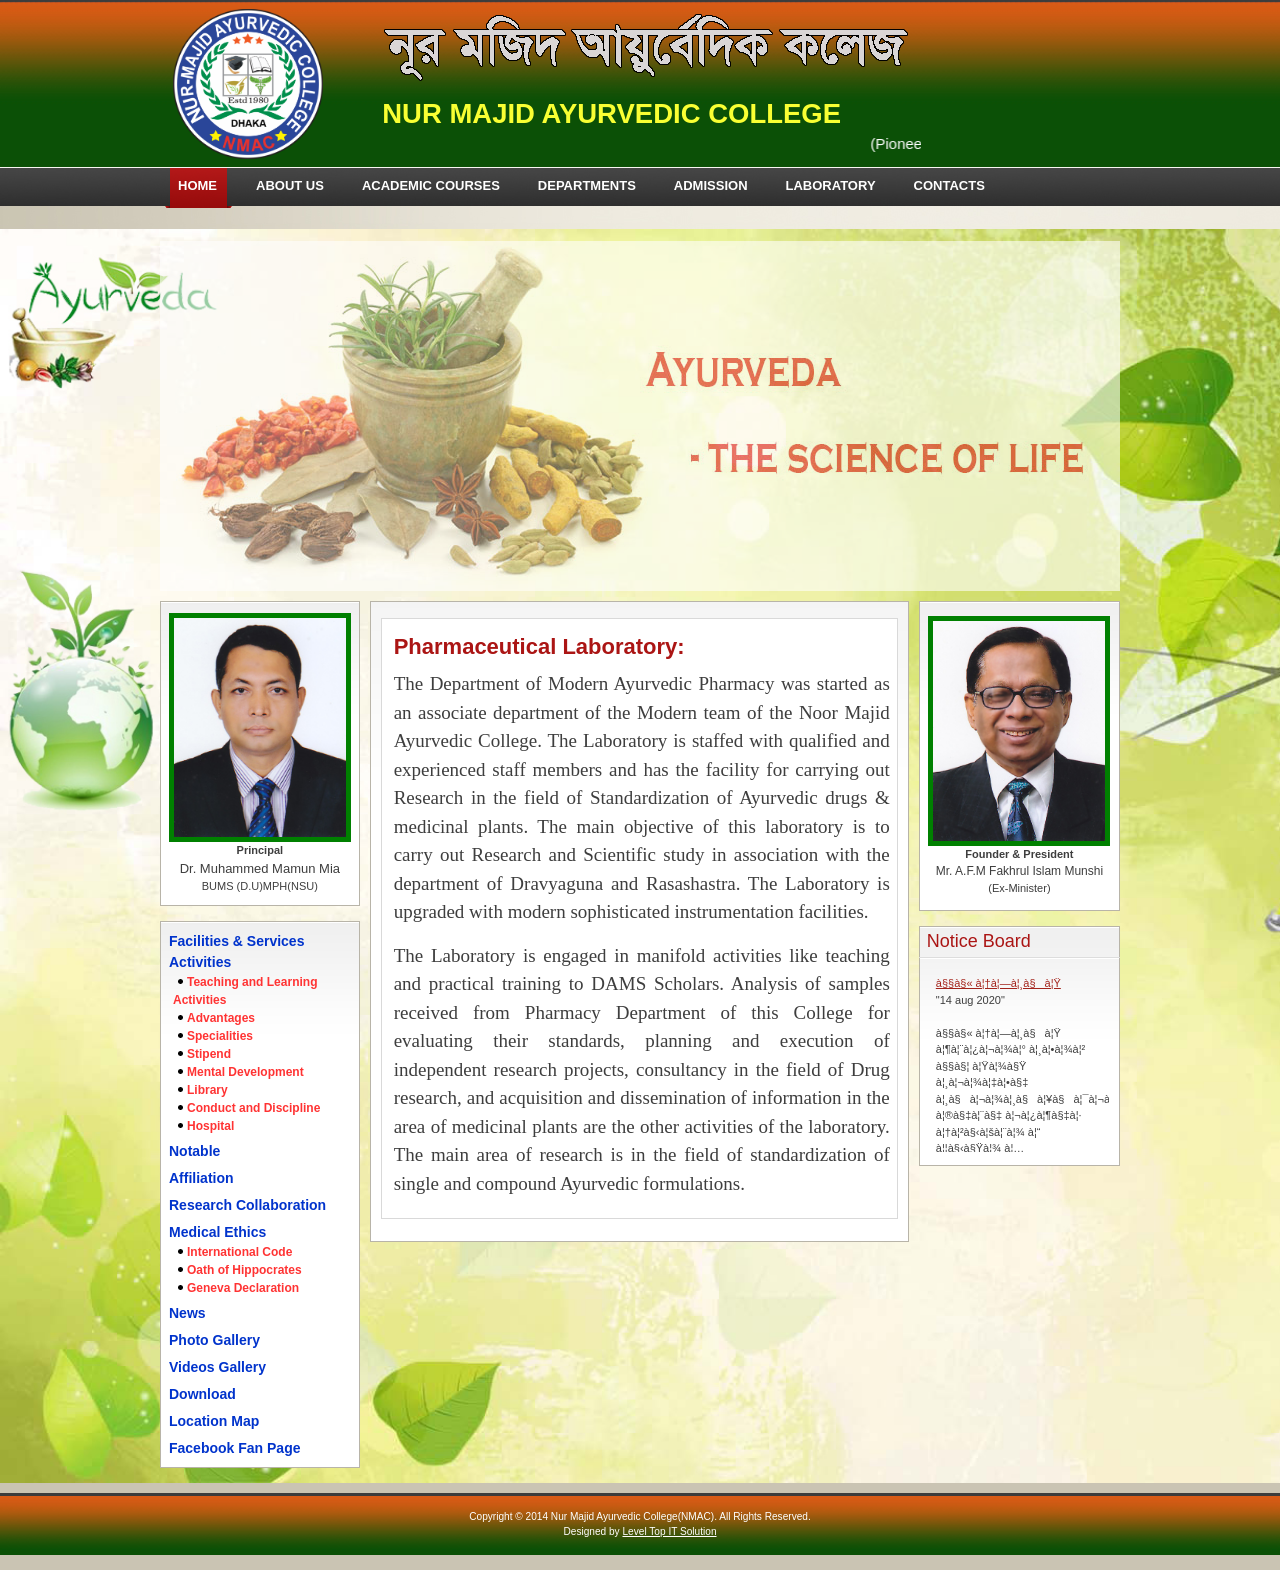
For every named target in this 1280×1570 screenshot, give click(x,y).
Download (202, 1394)
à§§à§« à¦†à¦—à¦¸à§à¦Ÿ (998, 983)
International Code (239, 1252)
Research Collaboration (247, 1205)
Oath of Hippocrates (244, 1270)
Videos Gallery (217, 1367)
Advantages (221, 1018)
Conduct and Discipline (253, 1108)
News (187, 1313)
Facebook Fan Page (234, 1448)
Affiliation (201, 1178)
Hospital (210, 1126)
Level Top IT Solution (669, 1531)
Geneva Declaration (243, 1288)
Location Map (214, 1421)
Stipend (209, 1054)
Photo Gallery (214, 1340)
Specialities (220, 1036)
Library (207, 1090)
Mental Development (245, 1072)
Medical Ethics (217, 1232)
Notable (194, 1151)
